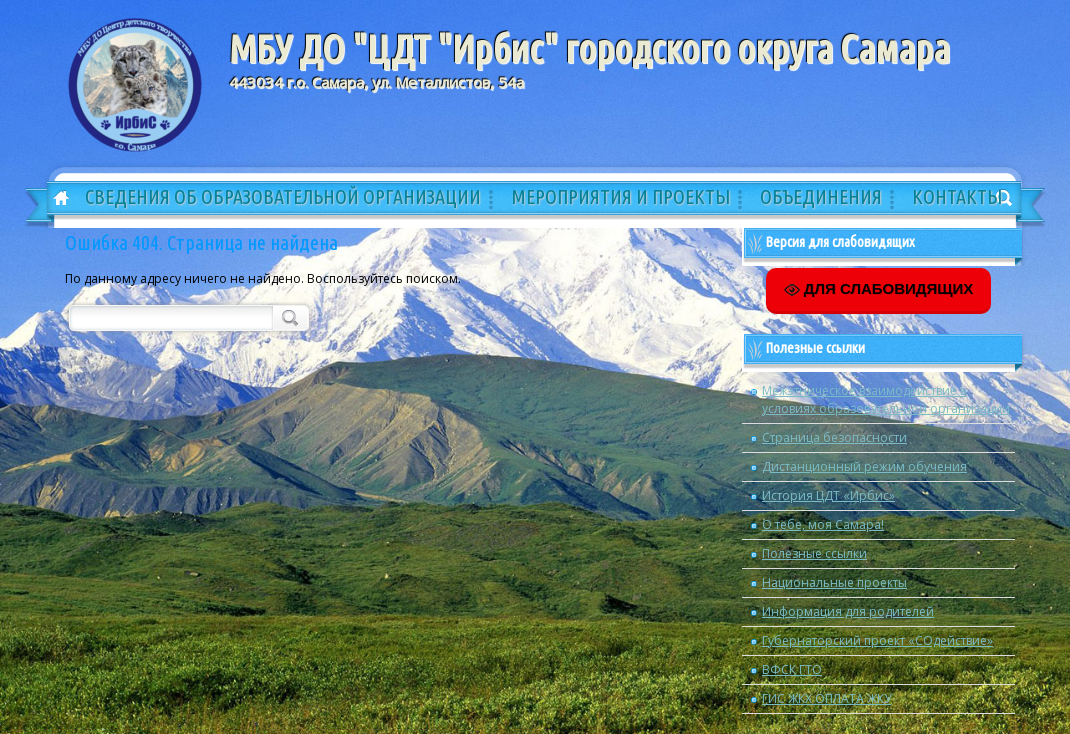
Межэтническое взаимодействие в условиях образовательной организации (886, 399)
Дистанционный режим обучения (864, 466)
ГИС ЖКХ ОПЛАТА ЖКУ (826, 698)
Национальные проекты (834, 582)
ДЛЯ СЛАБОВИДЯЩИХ (879, 289)
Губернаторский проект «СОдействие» (877, 640)
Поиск (288, 316)
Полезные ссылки (814, 553)
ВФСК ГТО (792, 669)
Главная (54, 199)
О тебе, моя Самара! (823, 524)
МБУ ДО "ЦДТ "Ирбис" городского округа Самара (589, 49)
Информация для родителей (848, 611)
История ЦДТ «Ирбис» (828, 495)
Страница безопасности (834, 437)
